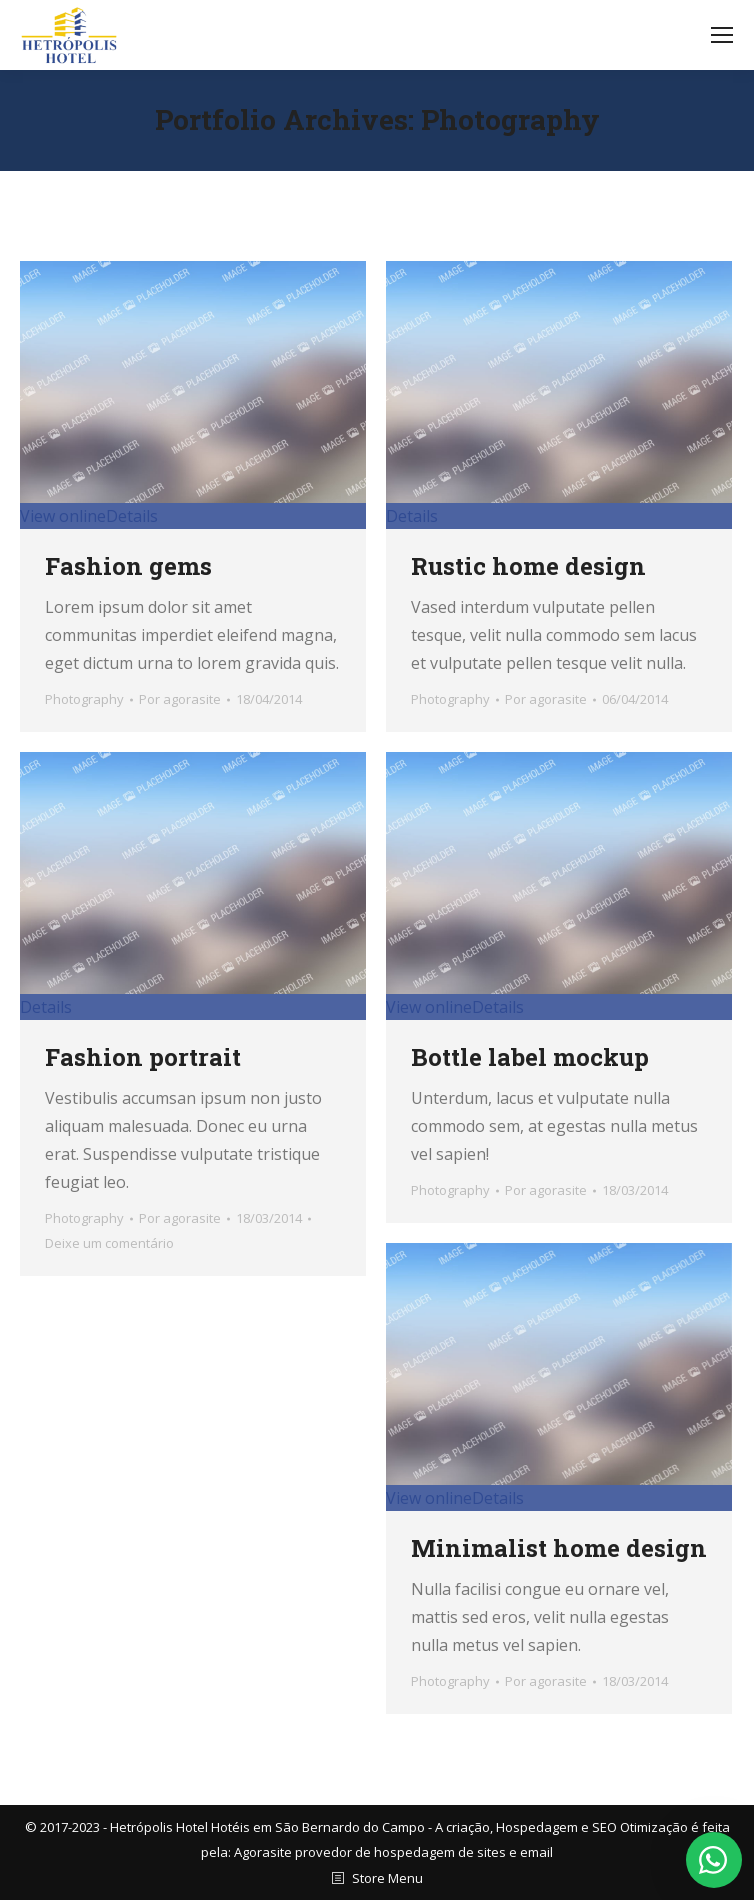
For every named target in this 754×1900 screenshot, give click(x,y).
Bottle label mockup (530, 1057)
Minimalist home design (559, 1548)
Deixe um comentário (109, 1243)
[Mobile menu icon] (722, 35)
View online (63, 516)
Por (180, 699)
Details (132, 516)
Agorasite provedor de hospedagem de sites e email (393, 1852)
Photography (84, 699)
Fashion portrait (143, 1057)
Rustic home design (528, 566)
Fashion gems (128, 566)
